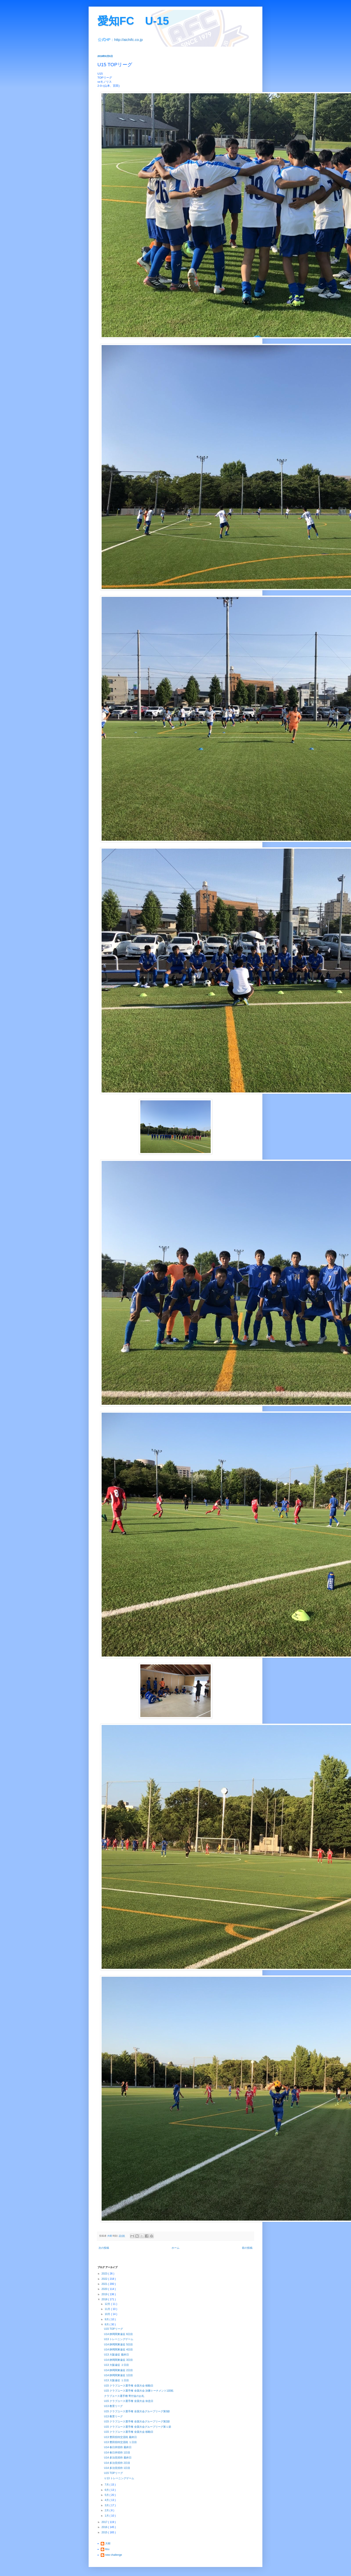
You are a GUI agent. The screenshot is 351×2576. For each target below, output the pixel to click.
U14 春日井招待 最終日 (118, 2447)
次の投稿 (104, 2247)
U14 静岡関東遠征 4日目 (118, 2349)
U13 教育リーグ (113, 2406)
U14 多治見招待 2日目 (117, 2462)
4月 (107, 2500)
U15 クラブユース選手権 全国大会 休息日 (128, 2401)
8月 (107, 2324)
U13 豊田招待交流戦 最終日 (120, 2437)
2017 (105, 2522)
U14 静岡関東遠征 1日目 (118, 2375)
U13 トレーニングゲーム (118, 2339)
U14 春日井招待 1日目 (117, 2452)
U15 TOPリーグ (113, 2328)
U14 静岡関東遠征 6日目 (118, 2334)
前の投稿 (247, 2247)
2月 (107, 2510)
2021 (105, 2283)
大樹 (107, 2543)
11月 (108, 2309)
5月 (107, 2495)
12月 (108, 2304)
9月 (107, 2319)
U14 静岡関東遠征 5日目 (118, 2344)
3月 (107, 2505)
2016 (105, 2527)
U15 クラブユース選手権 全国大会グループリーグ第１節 (137, 2426)
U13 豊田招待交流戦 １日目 (120, 2442)
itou (107, 2549)
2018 (105, 2299)
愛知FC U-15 (133, 21)
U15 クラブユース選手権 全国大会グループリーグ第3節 (137, 2411)
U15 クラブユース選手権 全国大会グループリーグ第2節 (137, 2421)
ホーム (175, 2247)
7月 (107, 2484)
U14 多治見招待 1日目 (117, 2467)
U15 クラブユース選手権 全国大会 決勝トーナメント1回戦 (138, 2390)
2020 (105, 2289)
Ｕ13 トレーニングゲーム (119, 2478)
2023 (105, 2273)
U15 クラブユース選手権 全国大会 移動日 (128, 2385)
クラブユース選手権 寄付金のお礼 (124, 2396)
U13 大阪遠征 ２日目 (116, 2364)
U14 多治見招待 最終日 (118, 2457)
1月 (107, 2515)
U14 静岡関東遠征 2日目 (118, 2370)
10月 (108, 2314)
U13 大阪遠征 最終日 (116, 2354)
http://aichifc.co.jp (128, 40)
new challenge (113, 2554)
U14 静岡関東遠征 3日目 (118, 2359)
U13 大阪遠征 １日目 (116, 2380)
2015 (105, 2532)
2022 (105, 2278)
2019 (105, 2294)
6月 (107, 2489)
